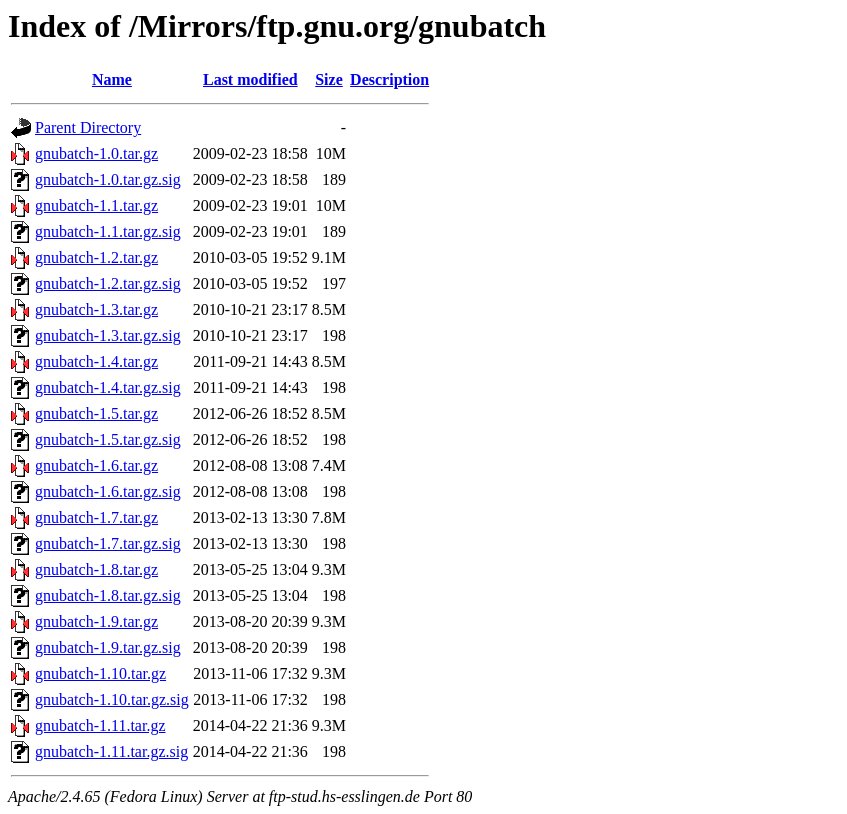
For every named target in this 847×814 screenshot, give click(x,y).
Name (112, 79)
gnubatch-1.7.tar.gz (96, 517)
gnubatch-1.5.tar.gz (96, 413)
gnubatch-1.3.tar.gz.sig (108, 335)
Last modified (250, 79)
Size (329, 79)
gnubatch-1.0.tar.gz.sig (108, 179)
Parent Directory (88, 127)
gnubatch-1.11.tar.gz (100, 725)
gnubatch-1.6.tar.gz (96, 465)
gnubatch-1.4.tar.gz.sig (108, 387)
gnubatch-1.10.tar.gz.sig (112, 699)
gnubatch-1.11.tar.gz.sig (111, 751)
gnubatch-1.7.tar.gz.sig (108, 543)
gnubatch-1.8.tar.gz (96, 569)
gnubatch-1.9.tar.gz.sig (108, 647)
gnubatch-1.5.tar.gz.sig (108, 439)
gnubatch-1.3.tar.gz (96, 309)
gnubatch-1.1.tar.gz (96, 205)
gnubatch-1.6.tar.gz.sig (108, 491)
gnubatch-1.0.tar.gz (96, 153)
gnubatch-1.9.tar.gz (96, 621)
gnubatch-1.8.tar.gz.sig (108, 595)
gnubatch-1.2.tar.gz (96, 257)
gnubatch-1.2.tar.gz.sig (108, 283)
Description (389, 79)
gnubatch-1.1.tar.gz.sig (108, 231)
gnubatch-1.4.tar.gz (96, 361)
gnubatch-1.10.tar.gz (100, 673)
